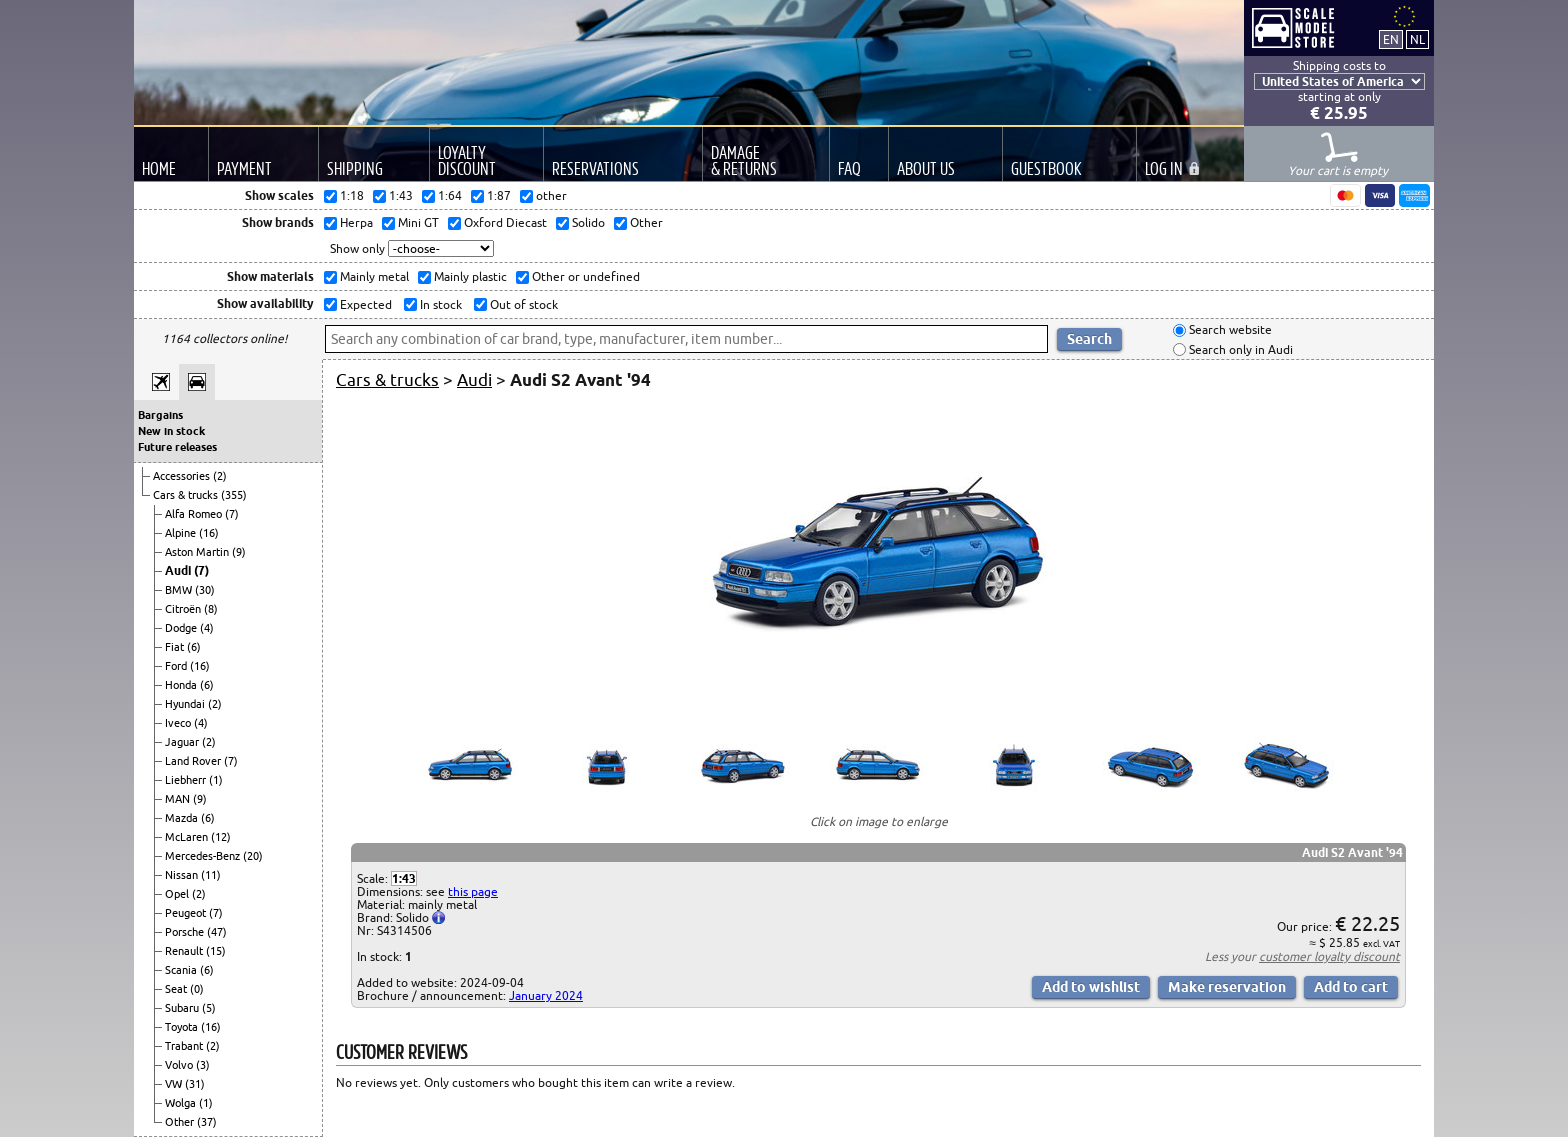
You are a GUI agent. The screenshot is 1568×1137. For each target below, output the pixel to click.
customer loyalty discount (1329, 956)
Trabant (185, 1046)
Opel (178, 894)
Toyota (183, 1027)
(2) (220, 476)
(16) (209, 533)
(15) (216, 951)
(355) (234, 495)
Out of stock (522, 304)
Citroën (184, 609)
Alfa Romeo (195, 514)
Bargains (160, 415)
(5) (209, 1008)
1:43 (404, 878)
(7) (232, 514)
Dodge (182, 628)
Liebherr (187, 780)
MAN (179, 799)
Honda (182, 685)
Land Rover (194, 761)
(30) (205, 590)
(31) (195, 1084)
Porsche (186, 932)
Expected (364, 304)
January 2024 (546, 995)
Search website (1229, 330)
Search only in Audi (1239, 349)
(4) (207, 628)
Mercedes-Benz (204, 856)
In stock (439, 304)
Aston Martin (198, 552)
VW (175, 1084)
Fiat (176, 647)
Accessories (183, 476)
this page (473, 891)
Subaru (183, 1008)
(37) (207, 1122)
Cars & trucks (187, 495)
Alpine (182, 533)
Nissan (183, 875)
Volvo (180, 1065)
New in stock (171, 431)
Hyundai (186, 704)
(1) (216, 780)
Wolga (182, 1103)
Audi (179, 570)
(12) (221, 837)
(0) (197, 989)
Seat (177, 989)
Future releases (177, 447)
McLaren (188, 837)
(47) (217, 932)
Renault (185, 951)
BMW (180, 590)
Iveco (179, 723)
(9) (239, 552)
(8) (211, 609)
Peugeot (187, 913)
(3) (203, 1065)
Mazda (183, 818)
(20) (253, 856)
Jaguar (183, 742)
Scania (182, 970)
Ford (177, 666)
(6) (194, 647)
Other (181, 1122)
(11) (211, 875)
